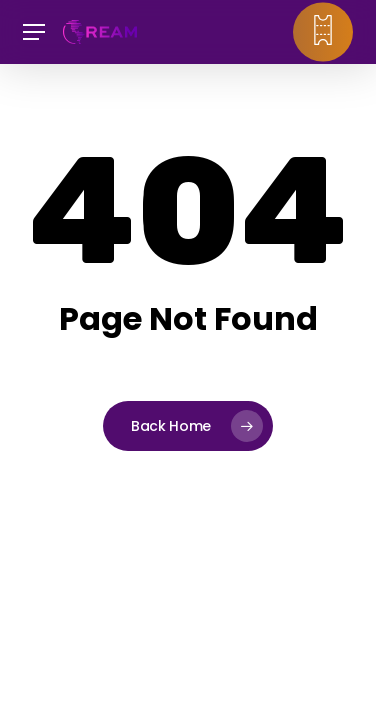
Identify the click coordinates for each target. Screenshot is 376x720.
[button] (34, 32)
